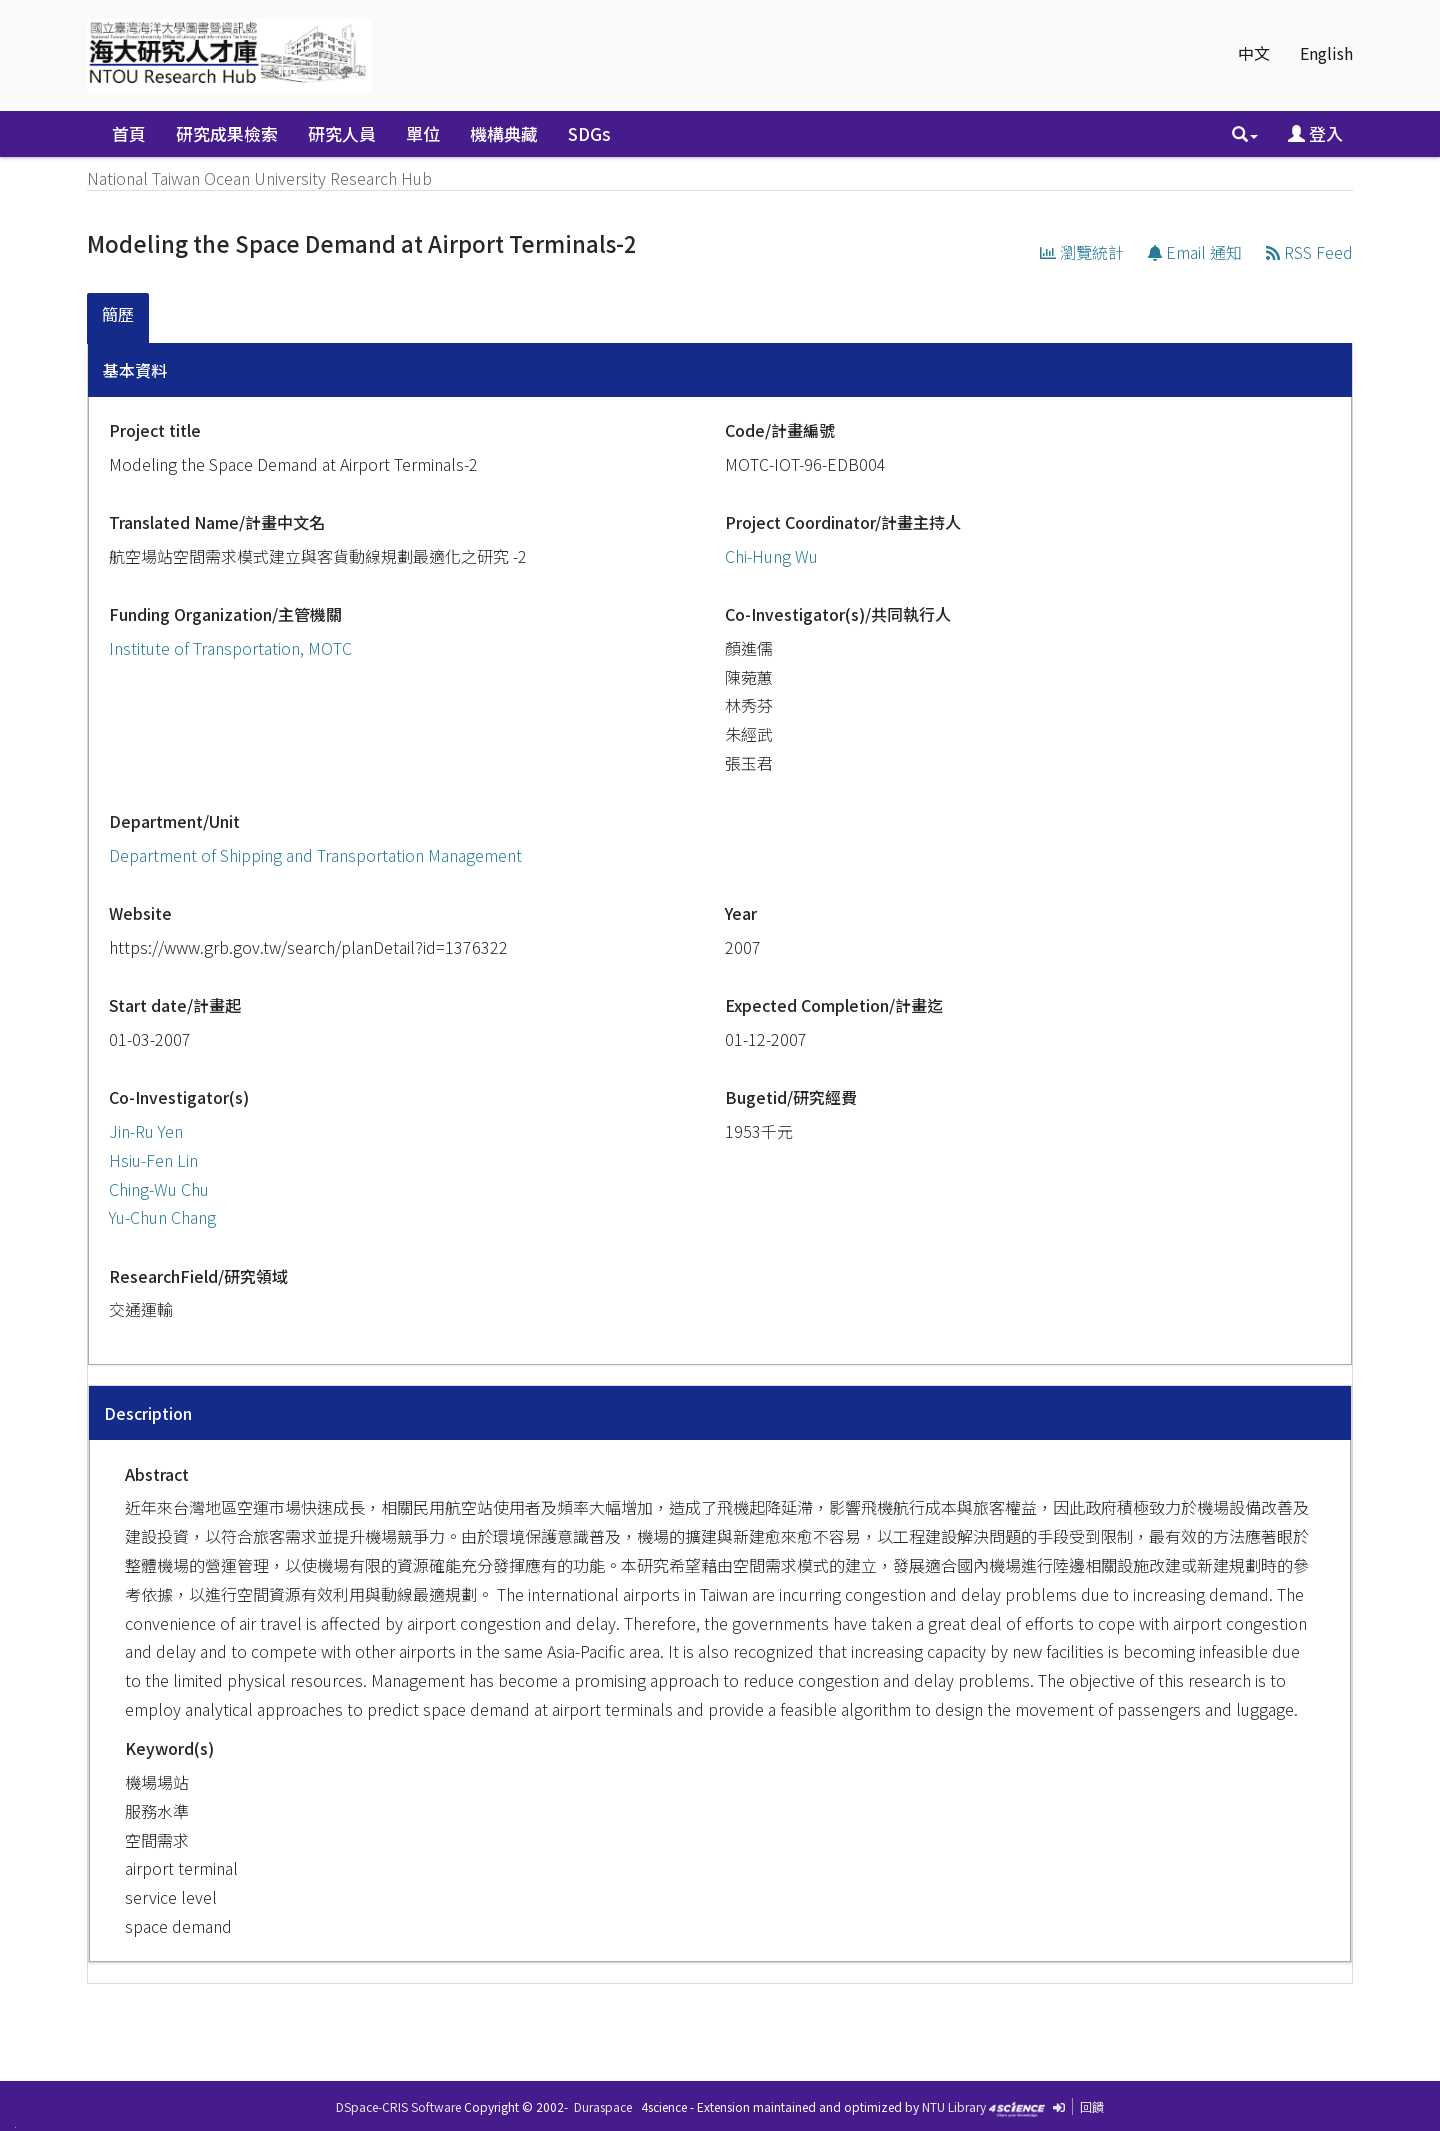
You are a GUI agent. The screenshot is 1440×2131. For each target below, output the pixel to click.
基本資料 (135, 370)
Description (148, 1413)
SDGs (589, 133)
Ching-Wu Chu (159, 1189)
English (1326, 53)
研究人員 (342, 133)
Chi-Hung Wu (771, 556)
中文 (1254, 53)
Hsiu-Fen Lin (153, 1160)
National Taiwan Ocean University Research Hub (259, 178)
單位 (423, 133)
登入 (1315, 133)
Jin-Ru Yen (146, 1131)
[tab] (119, 318)
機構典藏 (504, 133)
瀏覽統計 (1082, 252)
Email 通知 (1195, 252)
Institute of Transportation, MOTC (230, 648)
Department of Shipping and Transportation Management (315, 855)
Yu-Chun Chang (162, 1217)
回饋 (1092, 2106)
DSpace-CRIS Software (398, 2106)
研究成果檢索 (227, 133)
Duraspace (603, 2106)
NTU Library (954, 2106)
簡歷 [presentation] (118, 314)
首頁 (129, 133)
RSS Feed (1309, 252)
